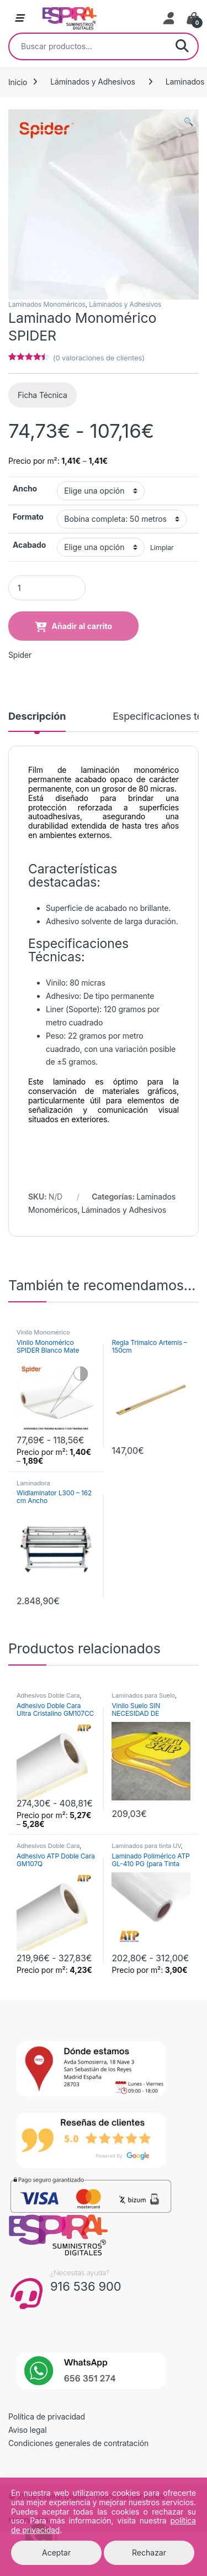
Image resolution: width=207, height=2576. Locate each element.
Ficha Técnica (42, 395)
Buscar (182, 46)
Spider (19, 654)
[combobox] (88, 46)
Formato (28, 516)
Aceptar (56, 2552)
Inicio (17, 81)
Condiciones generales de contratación (78, 2443)
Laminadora (33, 1483)
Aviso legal (27, 2429)
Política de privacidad (46, 2416)
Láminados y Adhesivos (92, 81)
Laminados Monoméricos (47, 304)
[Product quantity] (47, 587)
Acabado (29, 544)
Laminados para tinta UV (146, 1846)
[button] (188, 121)
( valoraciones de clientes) (99, 357)
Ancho (25, 488)
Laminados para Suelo (143, 1695)
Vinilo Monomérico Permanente (43, 1335)
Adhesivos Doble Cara (48, 1695)
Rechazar (149, 2552)
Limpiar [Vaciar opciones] (162, 547)
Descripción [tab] (37, 716)
